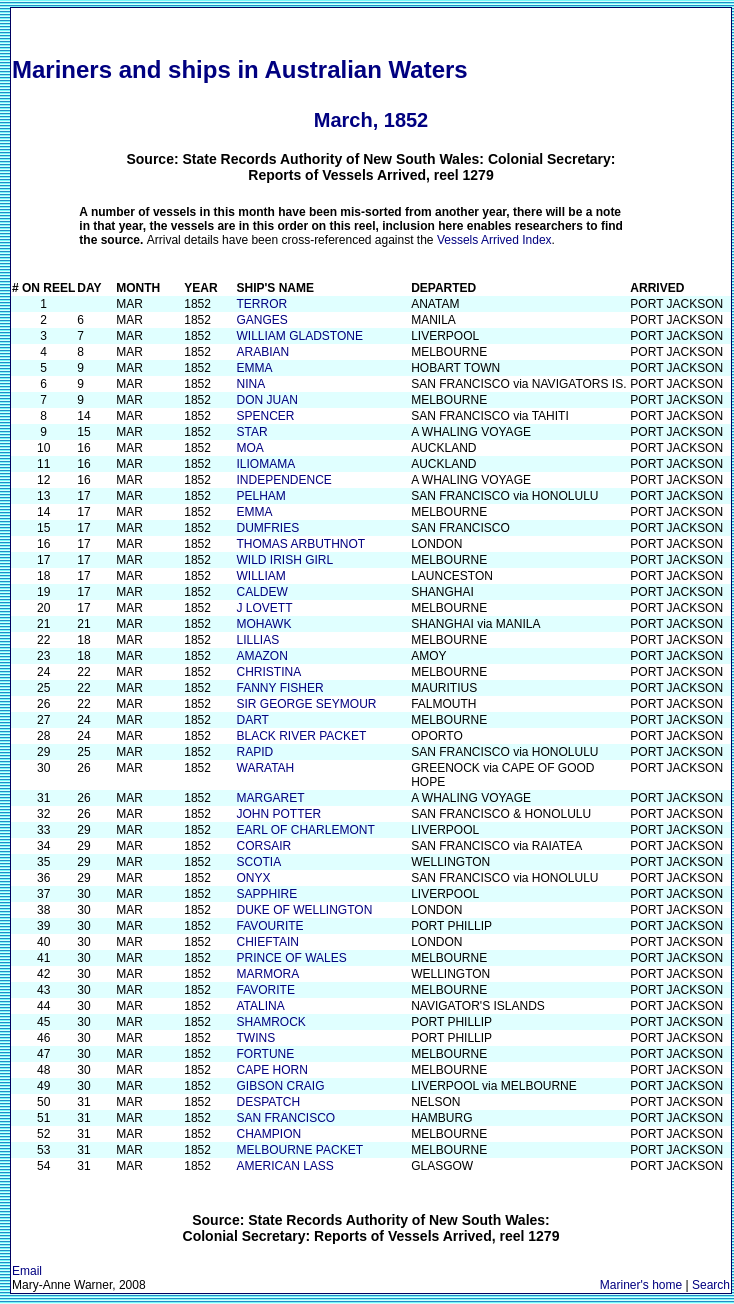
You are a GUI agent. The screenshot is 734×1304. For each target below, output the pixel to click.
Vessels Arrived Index (494, 240)
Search (711, 1285)
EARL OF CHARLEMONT (306, 830)
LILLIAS (258, 640)
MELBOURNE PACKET (300, 1150)
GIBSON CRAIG (281, 1086)
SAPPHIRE (267, 894)
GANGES (262, 320)
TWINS (256, 1038)
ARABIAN (263, 352)
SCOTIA (259, 862)
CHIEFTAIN (268, 942)
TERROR (262, 304)
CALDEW (262, 592)
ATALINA (261, 1006)
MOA (250, 448)
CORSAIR (264, 846)
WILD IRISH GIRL (285, 560)
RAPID (255, 752)
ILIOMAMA (266, 464)
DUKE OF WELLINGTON (305, 910)
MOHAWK (264, 624)
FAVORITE (266, 990)
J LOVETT (265, 608)
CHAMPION (269, 1134)
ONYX (254, 878)
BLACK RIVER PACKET (302, 736)
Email (27, 1271)
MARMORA (268, 974)
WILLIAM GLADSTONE (300, 336)
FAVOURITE (270, 926)
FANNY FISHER (280, 688)
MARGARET (271, 798)
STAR (252, 432)
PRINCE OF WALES (292, 958)
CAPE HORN (272, 1070)
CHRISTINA (269, 672)
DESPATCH (269, 1102)
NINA (251, 384)
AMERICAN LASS (285, 1166)
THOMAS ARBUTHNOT (301, 544)
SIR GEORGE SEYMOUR (307, 704)
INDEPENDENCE (284, 480)
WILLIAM (261, 576)
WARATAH (266, 768)
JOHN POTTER (279, 814)
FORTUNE (266, 1054)
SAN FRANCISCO (286, 1118)
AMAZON (262, 656)
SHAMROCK (271, 1022)
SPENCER (266, 416)
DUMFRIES (268, 528)
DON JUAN (267, 400)
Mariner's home (641, 1285)
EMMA (255, 368)
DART (253, 720)
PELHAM (261, 496)
